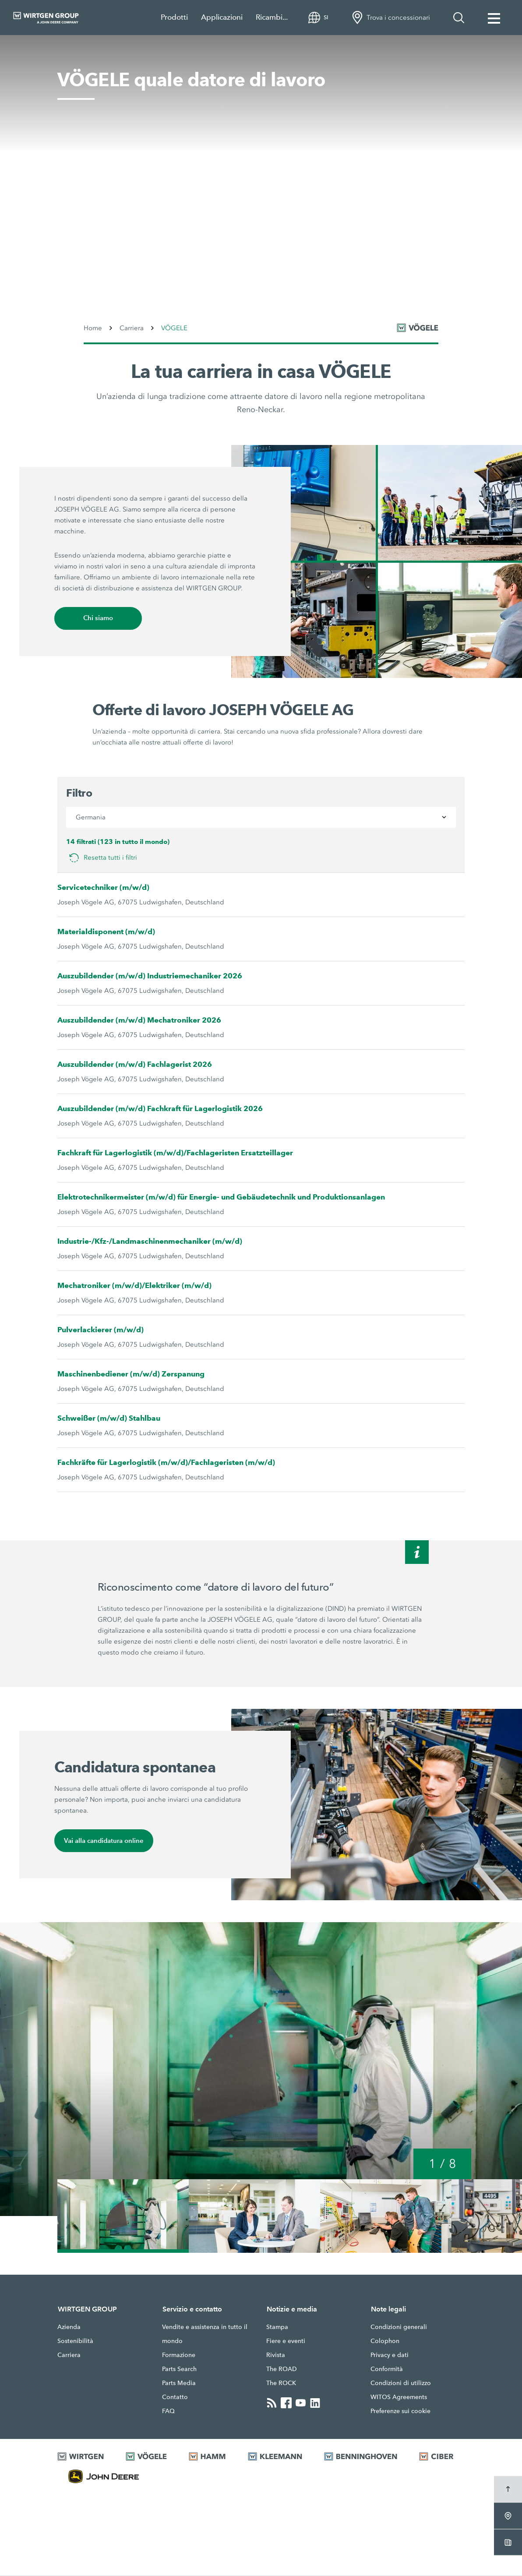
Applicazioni (222, 17)
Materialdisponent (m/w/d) (106, 932)
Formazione (178, 2356)
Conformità (386, 2370)
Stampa (277, 2328)
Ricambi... (272, 17)
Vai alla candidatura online (104, 1841)
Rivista (275, 2356)
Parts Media (179, 2384)
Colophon (384, 2342)
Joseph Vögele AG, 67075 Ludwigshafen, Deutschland (140, 903)
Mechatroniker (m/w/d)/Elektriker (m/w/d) (134, 1286)
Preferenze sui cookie (400, 2412)
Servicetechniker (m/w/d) (103, 888)
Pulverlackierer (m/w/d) (100, 1330)
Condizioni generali (398, 2328)
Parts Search (179, 2370)
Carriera (69, 2356)
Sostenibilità (75, 2342)
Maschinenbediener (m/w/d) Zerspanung (131, 1374)
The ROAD (281, 2370)
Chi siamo (98, 618)
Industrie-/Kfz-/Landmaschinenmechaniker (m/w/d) (149, 1241)
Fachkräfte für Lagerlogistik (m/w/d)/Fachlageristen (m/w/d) (166, 1463)
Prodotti (174, 17)
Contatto (175, 2398)
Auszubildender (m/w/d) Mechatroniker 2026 (139, 1020)
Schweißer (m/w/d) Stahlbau (108, 1418)
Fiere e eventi (285, 2342)
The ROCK (281, 2384)
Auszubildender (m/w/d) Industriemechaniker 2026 (149, 976)
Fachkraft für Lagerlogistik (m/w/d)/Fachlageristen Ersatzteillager (175, 1153)
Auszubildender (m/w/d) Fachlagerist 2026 (134, 1064)
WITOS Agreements (398, 2398)
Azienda (69, 2328)
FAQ (168, 2412)
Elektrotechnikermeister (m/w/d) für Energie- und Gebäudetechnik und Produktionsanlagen (221, 1197)
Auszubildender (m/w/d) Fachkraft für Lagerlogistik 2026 (160, 1109)
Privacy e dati (389, 2356)
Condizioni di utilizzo (400, 2384)
